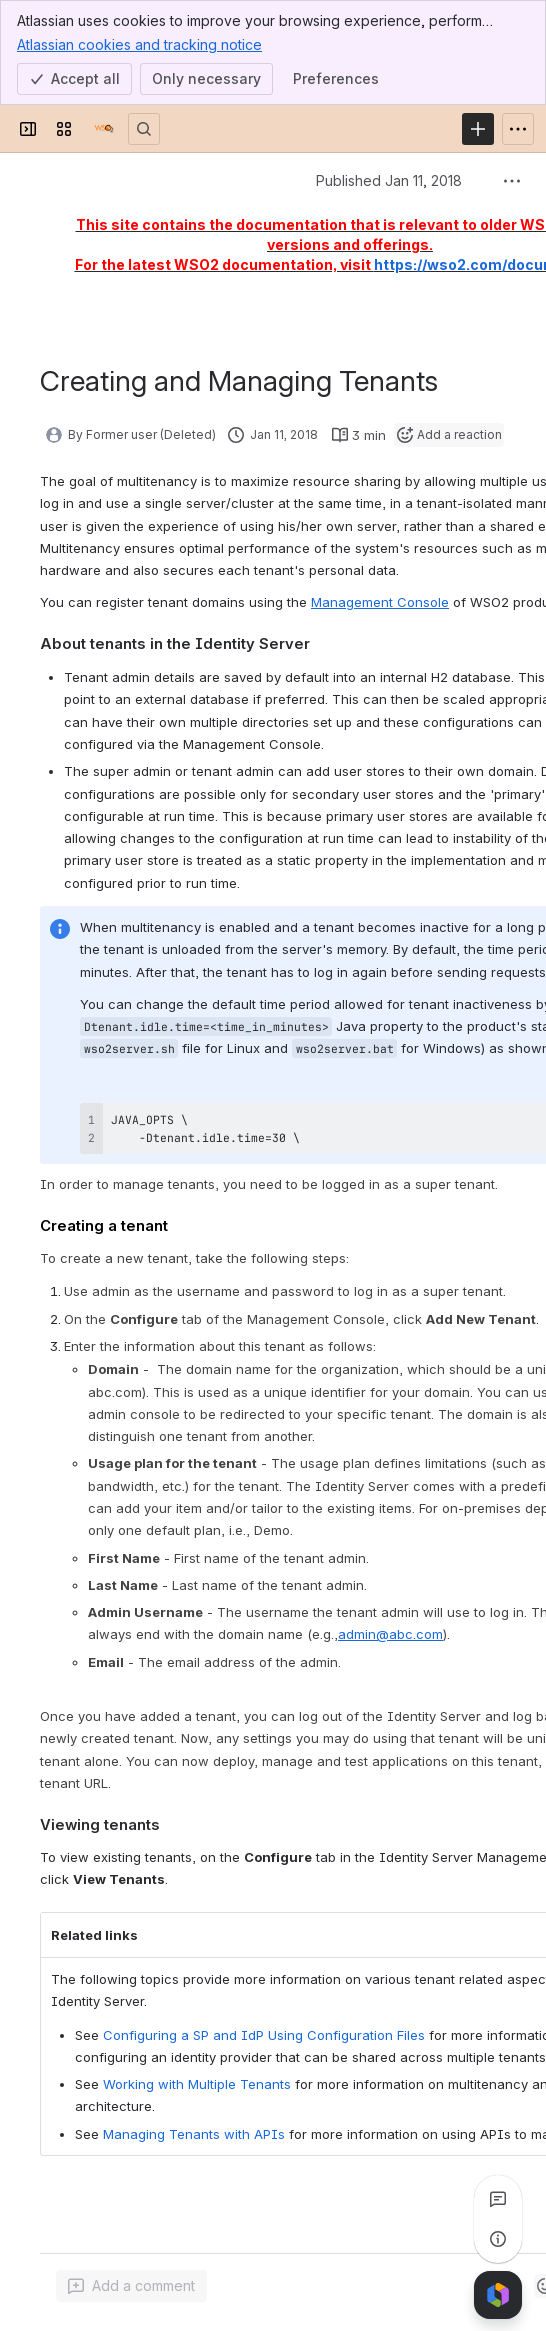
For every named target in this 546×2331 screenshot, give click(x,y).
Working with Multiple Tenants (197, 2084)
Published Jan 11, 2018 (389, 180)
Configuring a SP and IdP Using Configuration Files (264, 2035)
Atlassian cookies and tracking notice (139, 44)
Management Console (380, 602)
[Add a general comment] (131, 2286)
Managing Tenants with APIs (194, 2134)
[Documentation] (104, 129)
